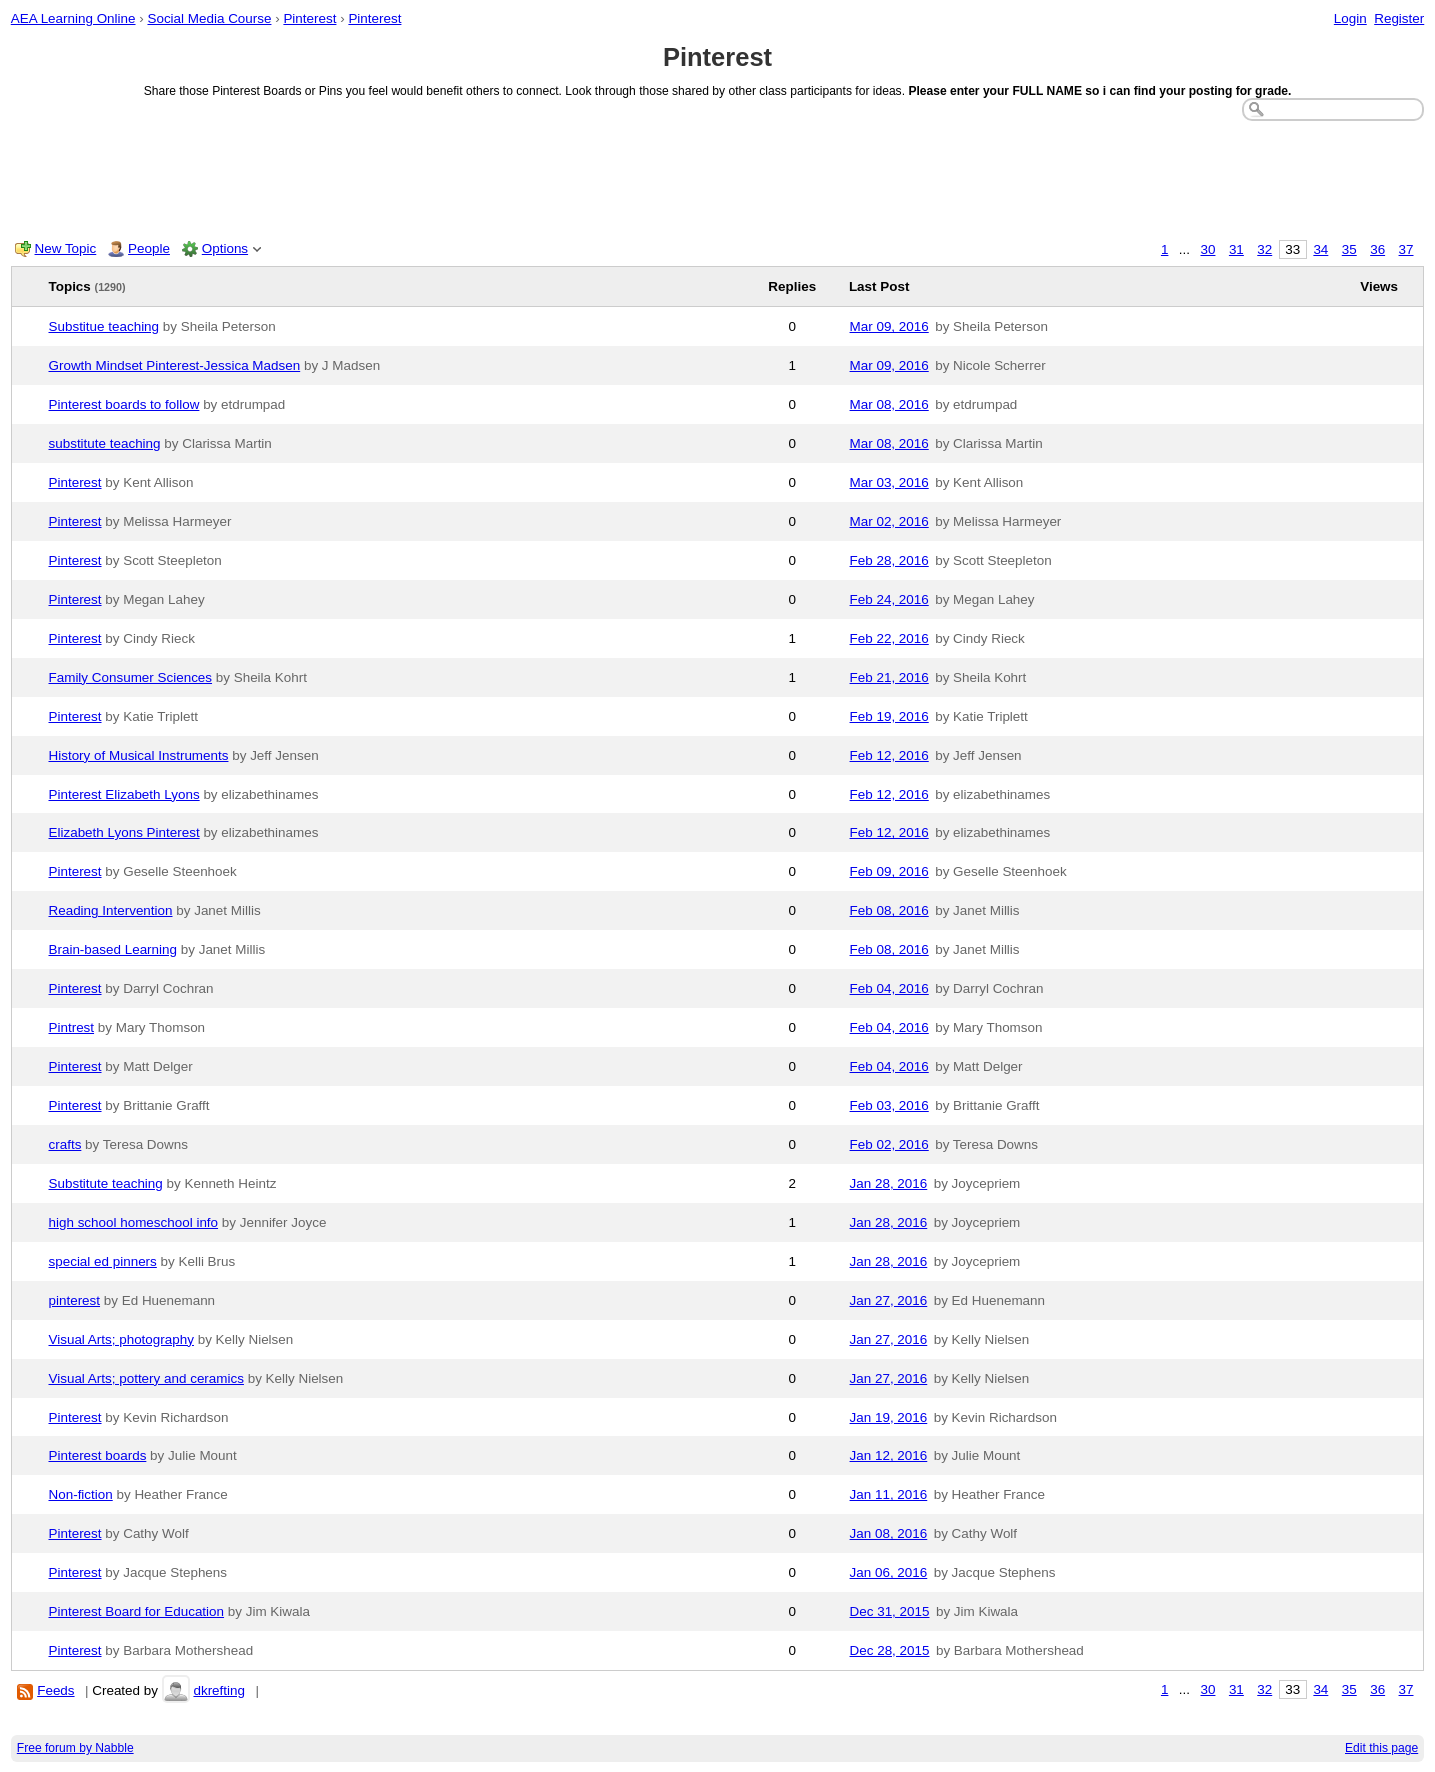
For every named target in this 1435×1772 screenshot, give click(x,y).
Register (1399, 18)
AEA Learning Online (73, 18)
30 (1208, 249)
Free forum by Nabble (75, 1748)
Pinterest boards (98, 1455)
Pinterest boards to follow (124, 404)
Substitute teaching (106, 1183)
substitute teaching (105, 443)
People (149, 248)
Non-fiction (81, 1494)
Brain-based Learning (113, 949)
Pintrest (72, 1027)
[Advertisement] (718, 176)
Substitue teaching (104, 326)
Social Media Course (209, 18)
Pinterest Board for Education (137, 1611)
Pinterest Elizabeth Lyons (124, 794)
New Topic (66, 248)
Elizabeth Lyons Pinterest (124, 832)
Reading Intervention (111, 910)
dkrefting (219, 1690)
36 (1377, 249)
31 (1236, 249)
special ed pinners (103, 1261)
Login (1350, 18)
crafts (65, 1144)
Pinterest (309, 18)
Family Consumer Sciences (131, 677)
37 (1406, 249)
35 (1349, 249)
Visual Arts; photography (121, 1339)
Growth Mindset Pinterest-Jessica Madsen (175, 365)
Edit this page (1381, 1748)
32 (1264, 249)
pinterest (75, 1300)
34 (1320, 249)
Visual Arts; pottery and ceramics (146, 1378)
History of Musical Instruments (139, 755)
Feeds (55, 1690)
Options (225, 248)
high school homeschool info (134, 1222)
